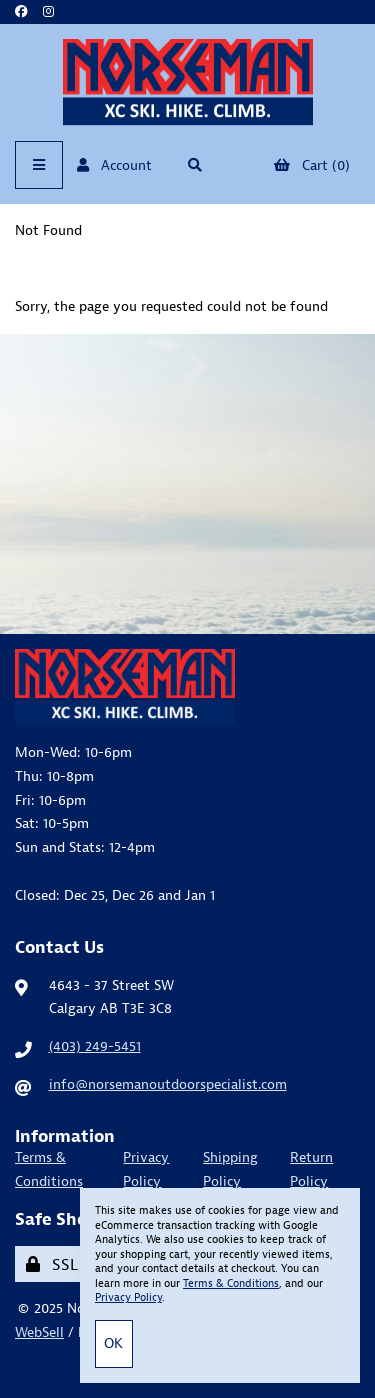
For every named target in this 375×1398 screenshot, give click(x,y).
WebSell (39, 1332)
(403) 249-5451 (95, 1046)
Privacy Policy (146, 1169)
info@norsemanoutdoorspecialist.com (168, 1084)
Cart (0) (312, 165)
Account (114, 165)
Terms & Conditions (49, 1169)
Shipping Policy (230, 1169)
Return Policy (311, 1169)
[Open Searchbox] (195, 165)
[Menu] (39, 165)
